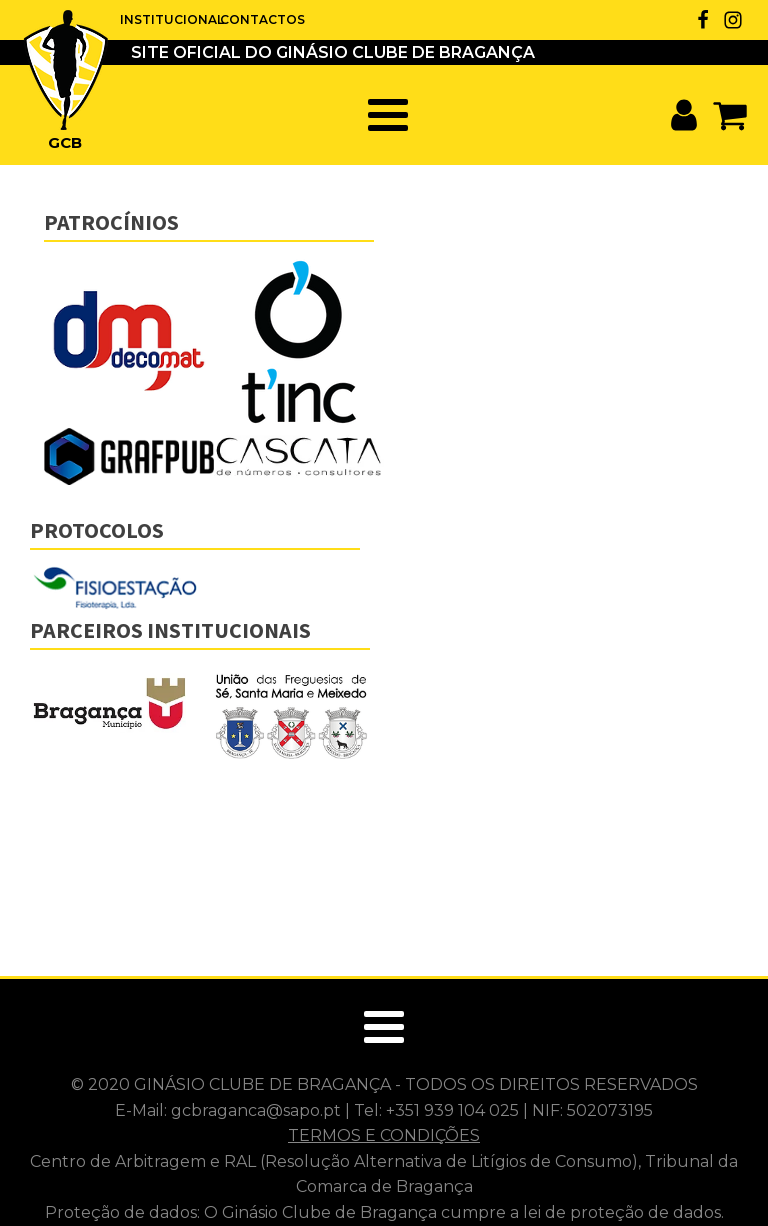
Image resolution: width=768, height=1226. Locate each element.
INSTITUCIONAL (170, 19)
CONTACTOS (260, 19)
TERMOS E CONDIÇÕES (384, 1135)
